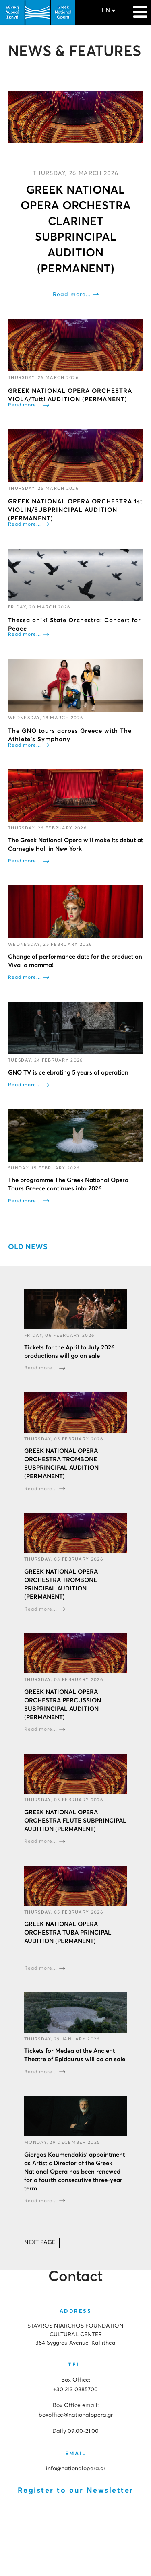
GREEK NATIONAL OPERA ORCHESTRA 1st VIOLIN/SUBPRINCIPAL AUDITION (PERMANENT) (75, 510)
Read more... (72, 294)
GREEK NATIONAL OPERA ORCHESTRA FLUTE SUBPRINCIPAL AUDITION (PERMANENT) (75, 1820)
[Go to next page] (39, 2243)
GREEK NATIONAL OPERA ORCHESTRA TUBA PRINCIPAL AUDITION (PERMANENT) (68, 1932)
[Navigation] (140, 8)
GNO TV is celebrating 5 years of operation (68, 1073)
